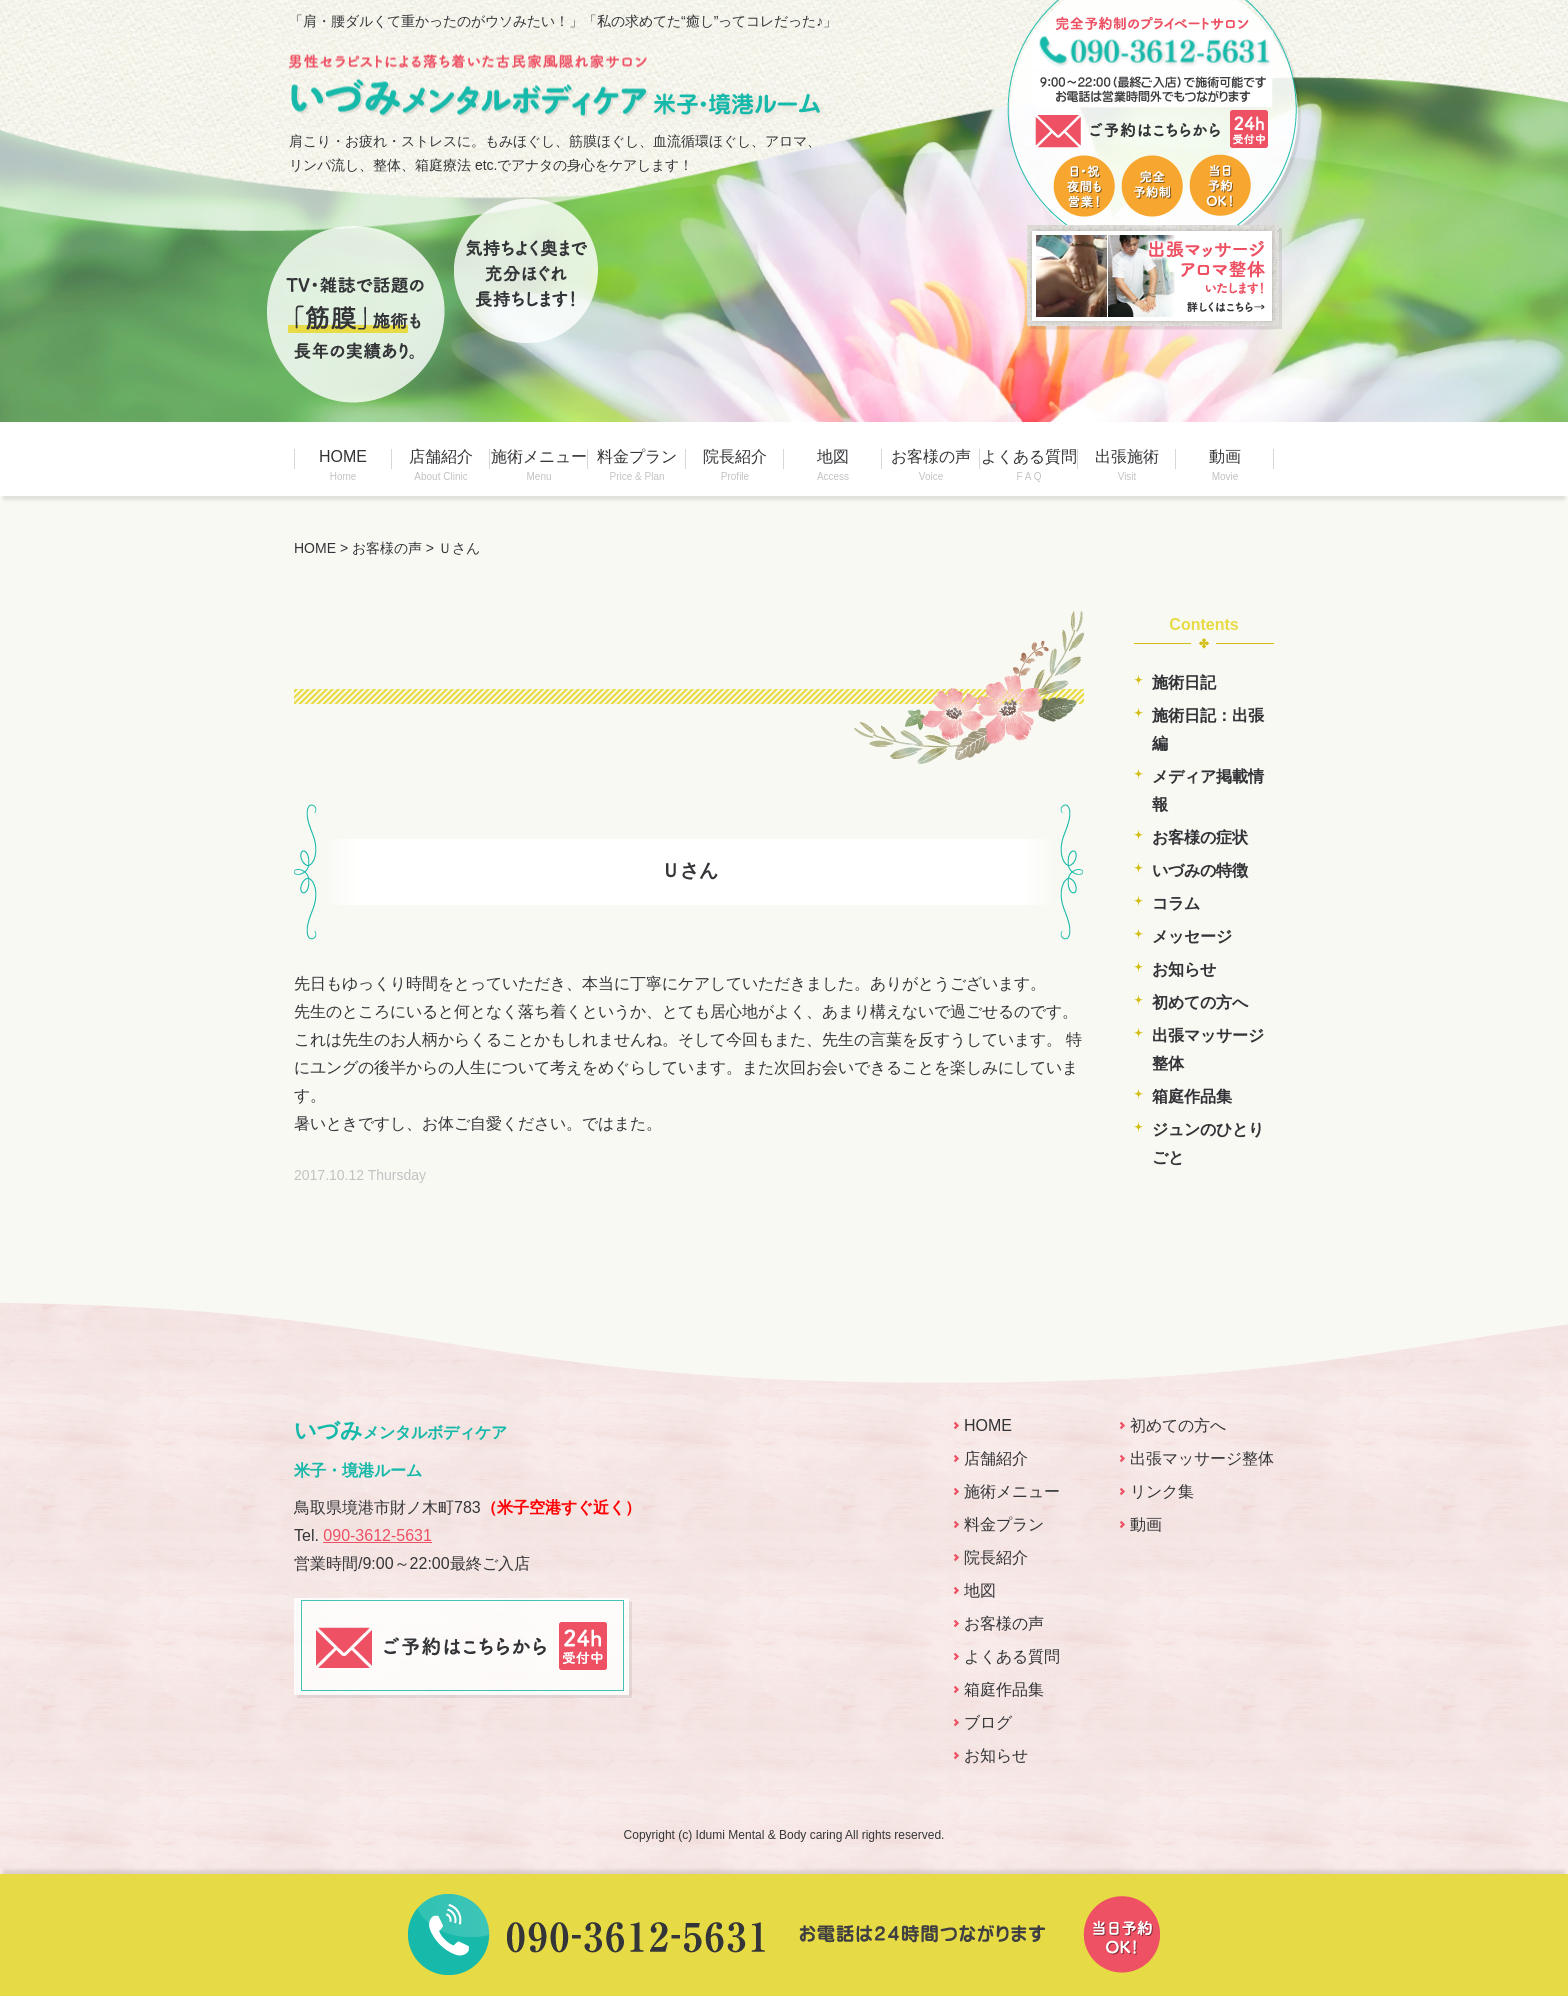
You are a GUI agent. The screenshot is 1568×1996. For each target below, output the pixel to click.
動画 (1225, 465)
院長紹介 (735, 465)
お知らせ (1184, 969)
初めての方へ (1200, 1002)
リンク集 (1162, 1491)
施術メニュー (539, 465)
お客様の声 (931, 465)
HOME (343, 465)
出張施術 (1127, 465)
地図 (833, 465)
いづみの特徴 (1200, 870)
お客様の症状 (1200, 837)
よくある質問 (1029, 465)
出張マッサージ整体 (1202, 1458)
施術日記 (1184, 682)
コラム (1176, 903)
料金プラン (637, 465)
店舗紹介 (441, 465)
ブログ (988, 1722)
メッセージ (1192, 936)
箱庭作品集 (1192, 1096)
